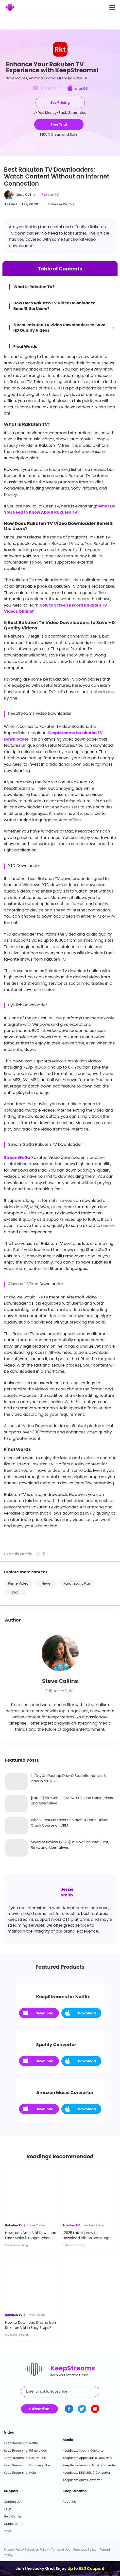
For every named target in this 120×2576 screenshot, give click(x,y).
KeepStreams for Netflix (21, 2443)
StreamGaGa (17, 1157)
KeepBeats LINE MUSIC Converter (86, 2473)
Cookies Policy (37, 2549)
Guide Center (13, 2524)
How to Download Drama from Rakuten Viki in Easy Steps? (31, 2325)
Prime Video (18, 1583)
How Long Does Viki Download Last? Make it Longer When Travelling (30, 2235)
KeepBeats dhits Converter (82, 2480)
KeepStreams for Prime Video (25, 2450)
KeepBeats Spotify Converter (84, 2450)
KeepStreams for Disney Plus (25, 2458)
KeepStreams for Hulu (20, 2473)
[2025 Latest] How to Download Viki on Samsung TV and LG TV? (89, 2235)
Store (8, 2531)
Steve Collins (25, 195)
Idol (15, 1592)
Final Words (25, 346)
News (46, 1583)
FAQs (7, 2509)
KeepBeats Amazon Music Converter (89, 2465)
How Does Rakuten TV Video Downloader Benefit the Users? (54, 306)
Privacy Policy (14, 2549)
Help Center (12, 2516)
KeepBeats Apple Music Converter (87, 2458)
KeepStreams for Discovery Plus (27, 2465)
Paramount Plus (77, 1583)
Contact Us (12, 2502)
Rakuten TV (13, 2225)
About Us (69, 2502)
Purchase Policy (85, 2549)
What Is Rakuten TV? (34, 287)
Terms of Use (60, 2549)
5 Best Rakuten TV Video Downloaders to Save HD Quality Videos (59, 327)
